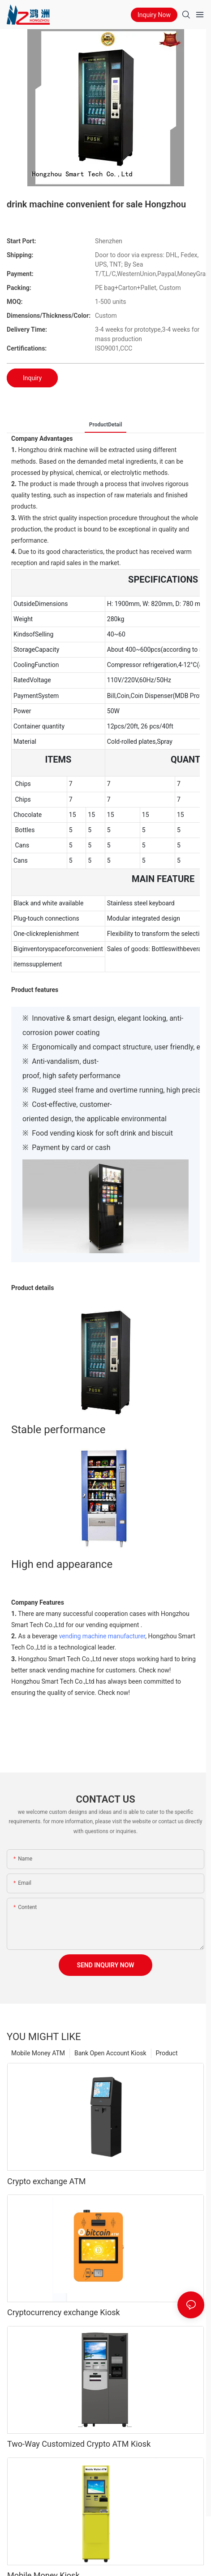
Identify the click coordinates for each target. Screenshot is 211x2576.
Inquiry (32, 378)
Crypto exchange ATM (46, 2181)
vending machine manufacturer (102, 1636)
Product (167, 2053)
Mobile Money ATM (38, 2053)
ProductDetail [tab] (105, 424)
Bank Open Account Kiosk (110, 2053)
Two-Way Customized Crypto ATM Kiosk (79, 2444)
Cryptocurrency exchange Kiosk (63, 2312)
